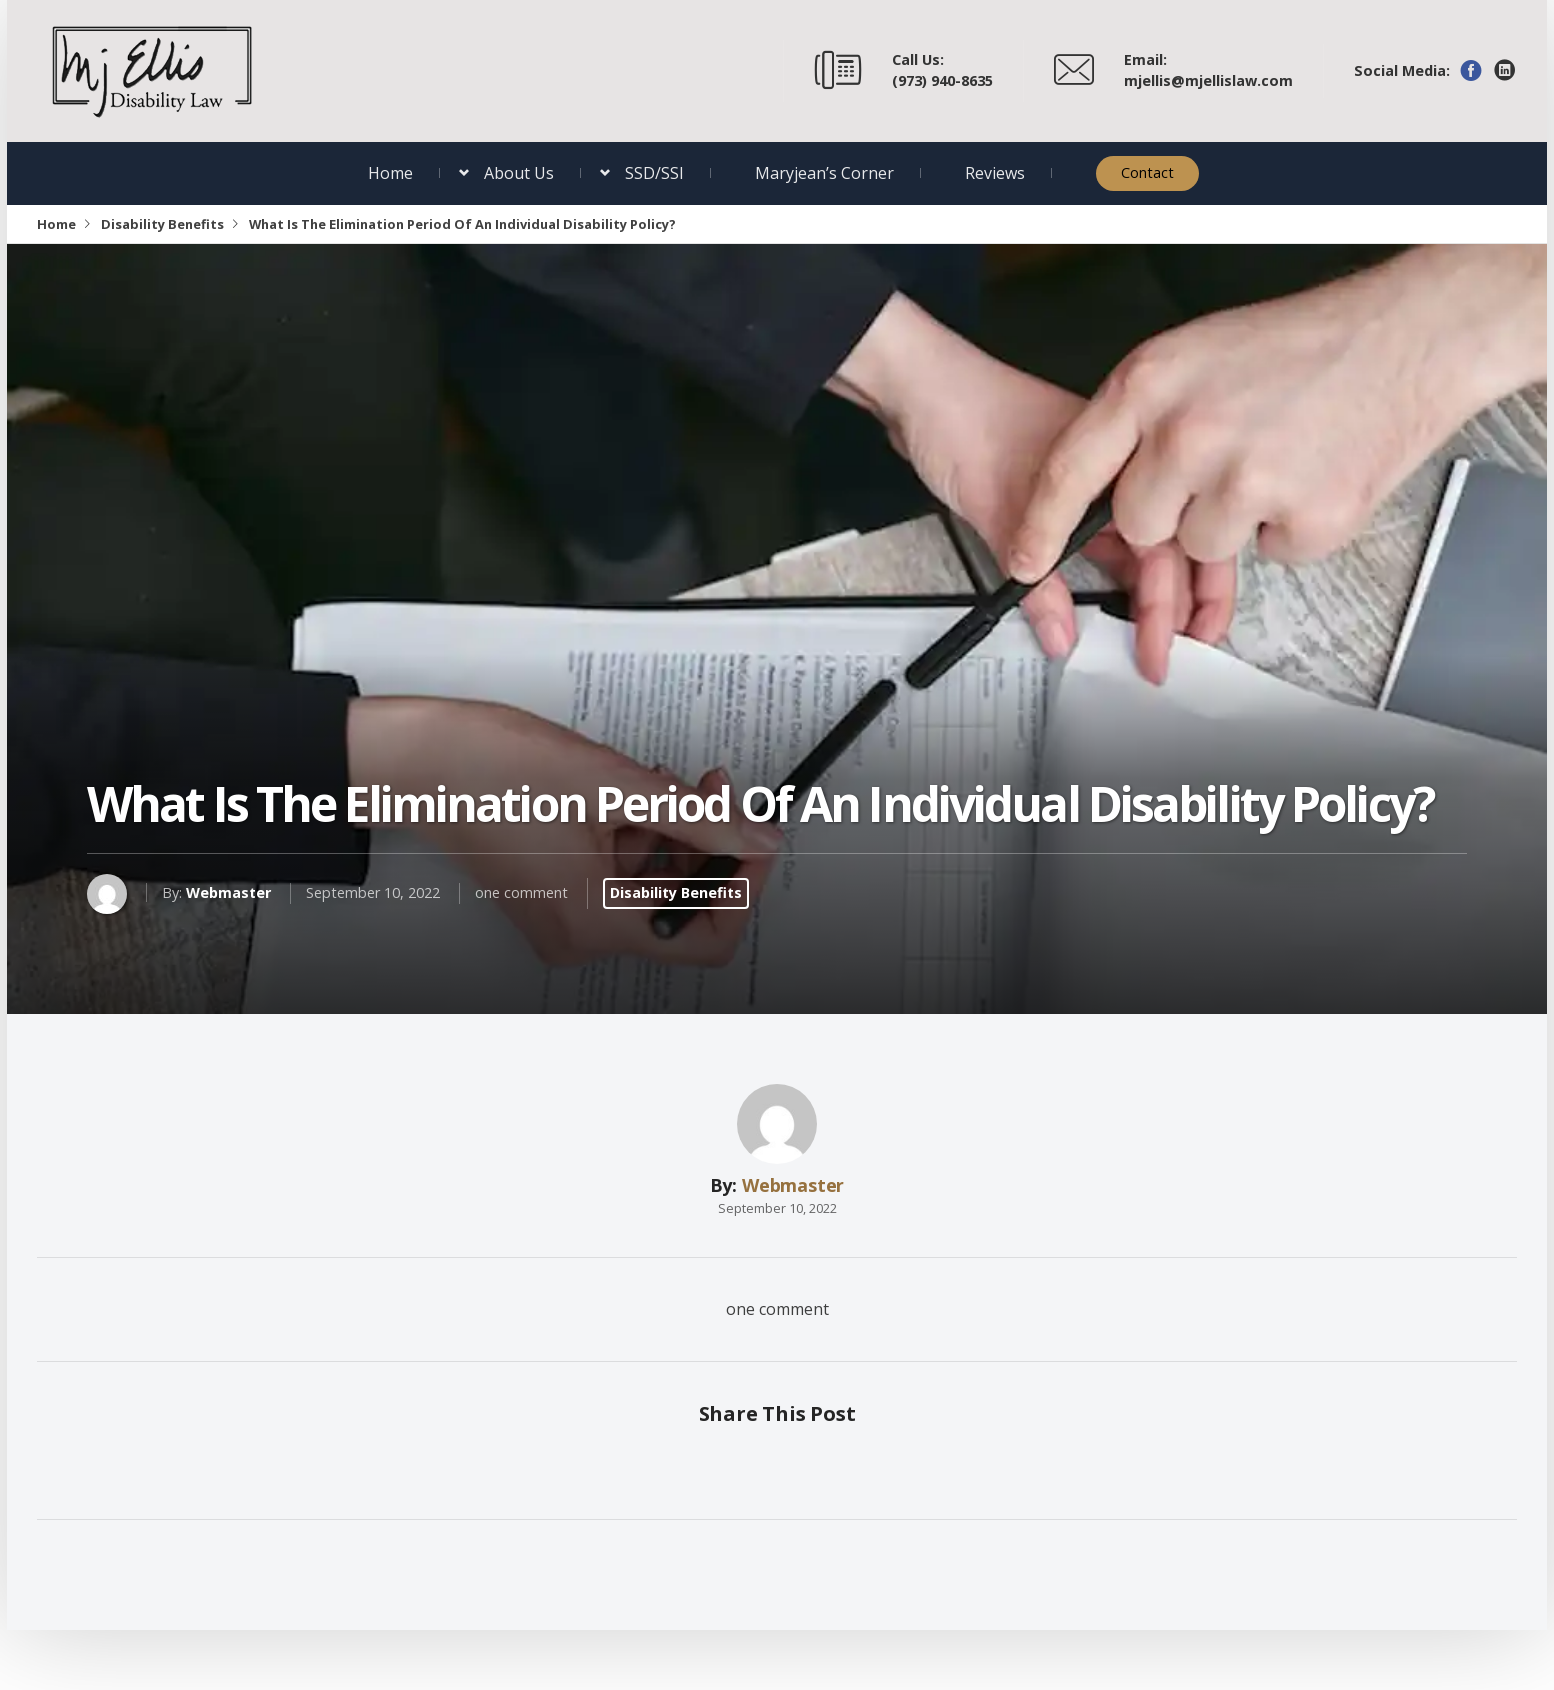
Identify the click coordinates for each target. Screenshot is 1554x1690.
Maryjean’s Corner (824, 173)
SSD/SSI (654, 173)
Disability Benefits (162, 224)
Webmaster (228, 892)
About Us (519, 173)
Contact (1147, 172)
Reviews (995, 173)
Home (390, 173)
